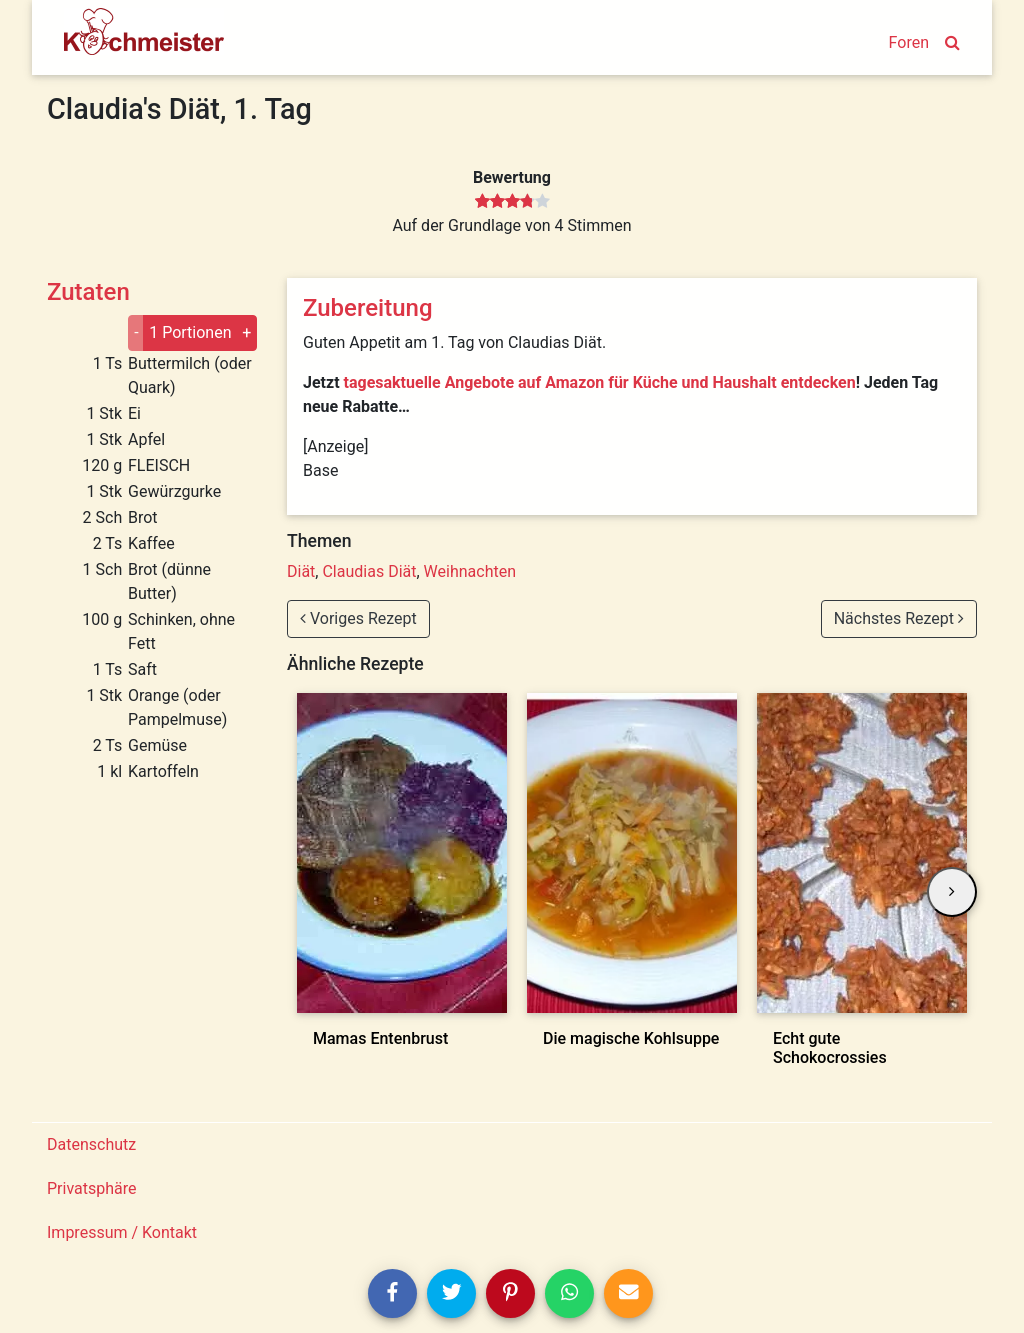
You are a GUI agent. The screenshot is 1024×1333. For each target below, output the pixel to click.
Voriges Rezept (358, 618)
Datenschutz (91, 1144)
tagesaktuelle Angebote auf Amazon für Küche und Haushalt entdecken (600, 382)
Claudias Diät (369, 571)
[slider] (512, 202)
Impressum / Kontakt (122, 1232)
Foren (909, 42)
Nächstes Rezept (899, 618)
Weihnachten (470, 571)
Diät (301, 571)
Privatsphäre (92, 1188)
